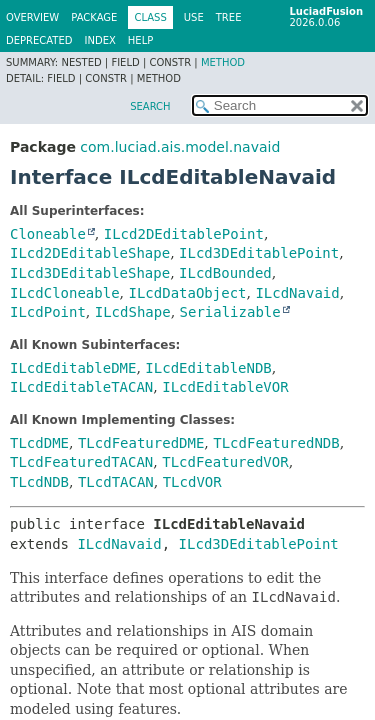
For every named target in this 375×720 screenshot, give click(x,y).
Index (100, 40)
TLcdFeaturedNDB (276, 443)
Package (94, 17)
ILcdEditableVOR (225, 387)
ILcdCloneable (65, 293)
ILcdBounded (225, 273)
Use (194, 17)
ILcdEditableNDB (208, 368)
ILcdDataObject (187, 293)
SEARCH (150, 106)
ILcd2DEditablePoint (184, 234)
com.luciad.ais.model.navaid (180, 147)
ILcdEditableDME (73, 368)
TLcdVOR (192, 482)
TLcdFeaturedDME (141, 443)
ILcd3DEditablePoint (259, 253)
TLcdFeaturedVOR (225, 462)
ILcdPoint (48, 312)
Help (140, 40)
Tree (229, 17)
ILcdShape (133, 312)
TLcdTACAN (116, 482)
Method (223, 62)
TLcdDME (39, 443)
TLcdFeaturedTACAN (81, 462)
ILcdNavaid (297, 293)
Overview (32, 17)
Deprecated (39, 40)
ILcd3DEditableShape (90, 273)
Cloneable (48, 234)
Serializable (230, 312)
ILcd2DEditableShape (90, 253)
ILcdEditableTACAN (81, 387)
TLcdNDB (39, 482)
